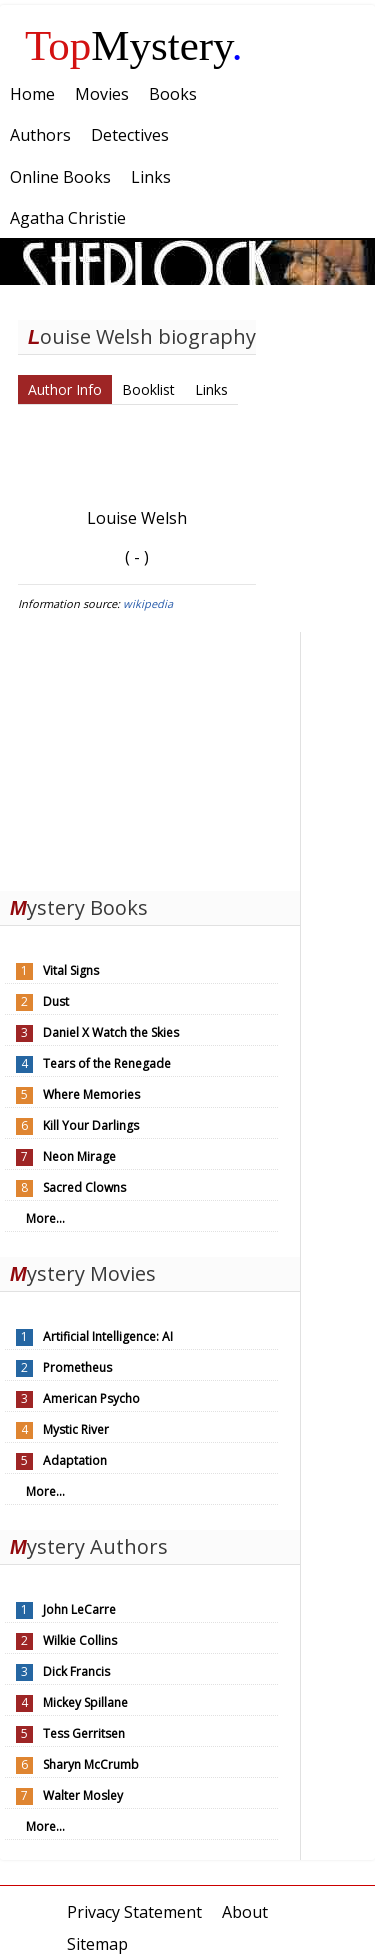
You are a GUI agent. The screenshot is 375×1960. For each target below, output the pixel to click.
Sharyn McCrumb (91, 1764)
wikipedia (148, 603)
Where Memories (91, 1094)
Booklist (148, 389)
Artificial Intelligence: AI (108, 1336)
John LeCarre (79, 1609)
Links (211, 389)
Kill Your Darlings (91, 1125)
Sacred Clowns (84, 1187)
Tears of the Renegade (107, 1063)
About (245, 1912)
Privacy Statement (134, 1912)
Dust (56, 1001)
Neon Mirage (79, 1156)
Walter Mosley (83, 1795)
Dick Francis (76, 1671)
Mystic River (76, 1429)
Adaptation (75, 1460)
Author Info (65, 389)
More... (45, 1218)
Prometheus (77, 1367)
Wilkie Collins (80, 1640)
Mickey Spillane (85, 1702)
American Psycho (91, 1398)
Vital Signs (71, 970)
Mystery (134, 45)
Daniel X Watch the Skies (111, 1032)
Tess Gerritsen (84, 1733)
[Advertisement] (150, 757)
